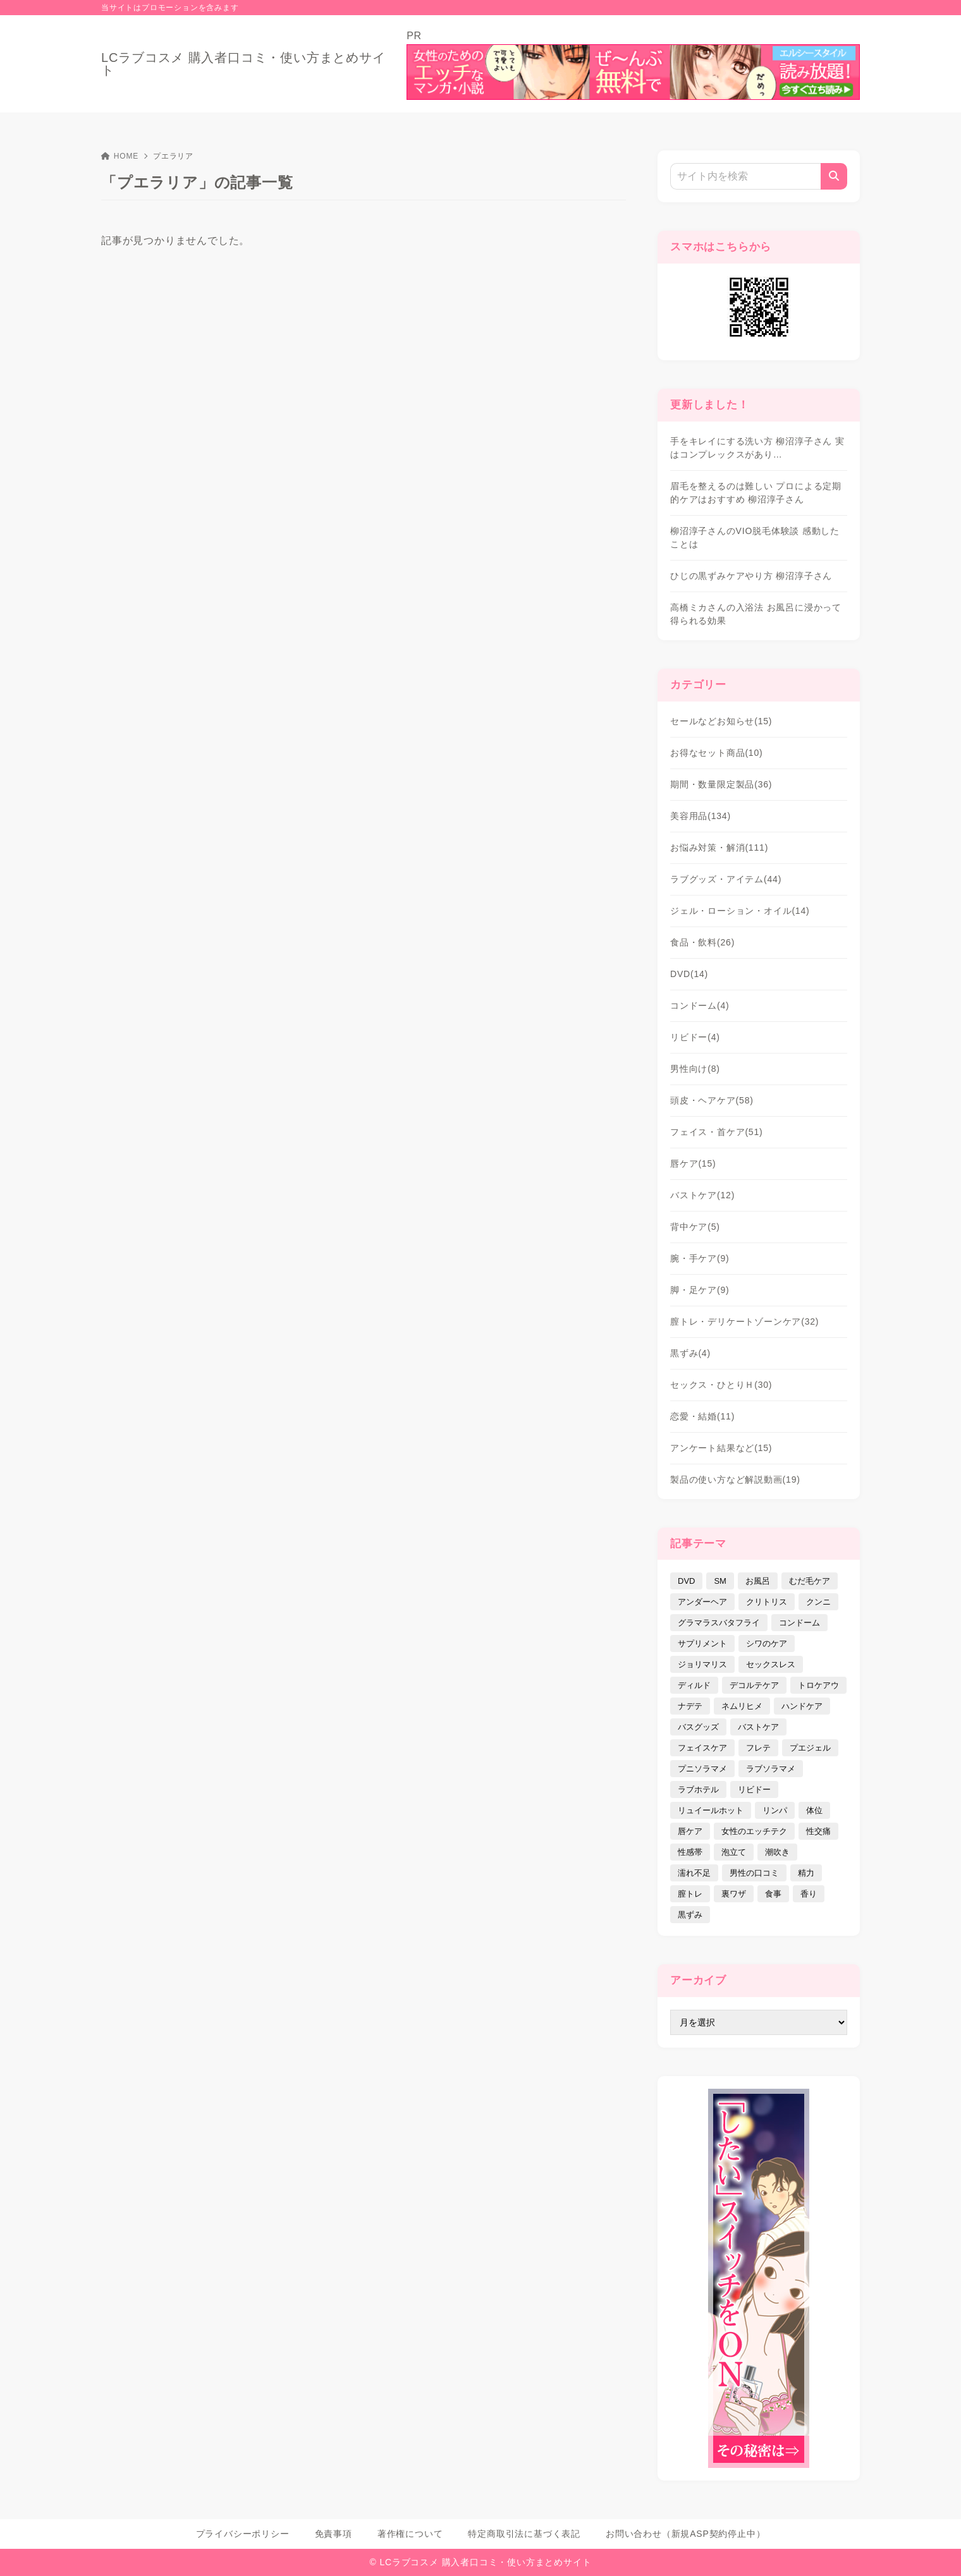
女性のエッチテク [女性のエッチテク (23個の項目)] (754, 1831)
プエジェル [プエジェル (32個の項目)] (810, 1748)
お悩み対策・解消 (719, 847)
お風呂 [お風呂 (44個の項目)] (757, 1581)
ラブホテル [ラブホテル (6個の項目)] (698, 1789)
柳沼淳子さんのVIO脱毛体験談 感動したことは (755, 537)
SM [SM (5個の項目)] (720, 1581)
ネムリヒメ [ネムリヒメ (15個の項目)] (741, 1706)
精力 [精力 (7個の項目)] (806, 1873)
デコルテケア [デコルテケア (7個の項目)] (754, 1685)
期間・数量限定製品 (721, 784)
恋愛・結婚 (702, 1416)
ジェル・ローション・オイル (740, 911)
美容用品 (700, 816)
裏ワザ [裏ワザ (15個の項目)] (733, 1894)
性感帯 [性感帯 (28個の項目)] (690, 1852)
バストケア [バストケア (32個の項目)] (758, 1727)
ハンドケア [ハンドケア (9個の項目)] (802, 1706)
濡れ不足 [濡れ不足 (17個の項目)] (694, 1873)
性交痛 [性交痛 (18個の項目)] (818, 1831)
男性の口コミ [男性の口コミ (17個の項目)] (754, 1873)
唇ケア (693, 1163)
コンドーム (700, 1005)
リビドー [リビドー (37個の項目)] (754, 1789)
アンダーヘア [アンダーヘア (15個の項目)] (702, 1602)
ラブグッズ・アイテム (725, 879)
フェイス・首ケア (716, 1132)
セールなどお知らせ (721, 721)
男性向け (695, 1069)
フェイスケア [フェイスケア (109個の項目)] (702, 1748)
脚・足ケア (700, 1290)
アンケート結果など (721, 1448)
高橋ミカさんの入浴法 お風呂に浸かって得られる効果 (756, 614)
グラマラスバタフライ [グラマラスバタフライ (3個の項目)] (719, 1622)
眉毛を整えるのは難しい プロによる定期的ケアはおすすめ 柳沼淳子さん (756, 492)
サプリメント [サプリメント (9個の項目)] (702, 1643)
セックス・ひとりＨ (721, 1385)
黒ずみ (690, 1353)
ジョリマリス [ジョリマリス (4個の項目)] (702, 1664)
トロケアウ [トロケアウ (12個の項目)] (818, 1685)
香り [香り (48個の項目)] (808, 1894)
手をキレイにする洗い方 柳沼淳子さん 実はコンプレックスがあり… (757, 447)
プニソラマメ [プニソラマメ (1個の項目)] (702, 1768)
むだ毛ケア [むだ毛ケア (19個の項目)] (809, 1581)
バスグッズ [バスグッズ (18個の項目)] (698, 1727)
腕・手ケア (700, 1258)
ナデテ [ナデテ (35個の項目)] (690, 1706)
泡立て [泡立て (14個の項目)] (733, 1852)
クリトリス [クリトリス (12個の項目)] (766, 1602)
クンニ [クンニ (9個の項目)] (818, 1602)
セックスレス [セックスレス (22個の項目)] (770, 1664)
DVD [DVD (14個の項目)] (686, 1581)
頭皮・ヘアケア (712, 1100)
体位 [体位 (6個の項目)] (814, 1810)
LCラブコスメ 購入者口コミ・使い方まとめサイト (243, 63)
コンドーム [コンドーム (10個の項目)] (799, 1622)
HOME (119, 156)
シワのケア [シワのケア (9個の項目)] (766, 1643)
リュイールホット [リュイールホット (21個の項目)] (711, 1810)
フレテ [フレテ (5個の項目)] (758, 1748)
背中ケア (695, 1227)
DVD (689, 974)
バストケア (702, 1195)
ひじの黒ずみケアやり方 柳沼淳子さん (751, 576)
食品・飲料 (702, 942)
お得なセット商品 (716, 753)
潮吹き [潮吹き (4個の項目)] (777, 1852)
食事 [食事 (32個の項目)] (773, 1894)
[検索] (834, 176)
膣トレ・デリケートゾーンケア (744, 1321)
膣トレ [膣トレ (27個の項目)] (690, 1894)
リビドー (695, 1037)
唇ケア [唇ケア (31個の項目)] (690, 1831)
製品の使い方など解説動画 (735, 1479)
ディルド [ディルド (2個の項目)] (694, 1685)
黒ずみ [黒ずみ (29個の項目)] (690, 1914)
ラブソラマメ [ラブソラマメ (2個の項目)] (770, 1768)
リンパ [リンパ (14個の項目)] (774, 1810)
